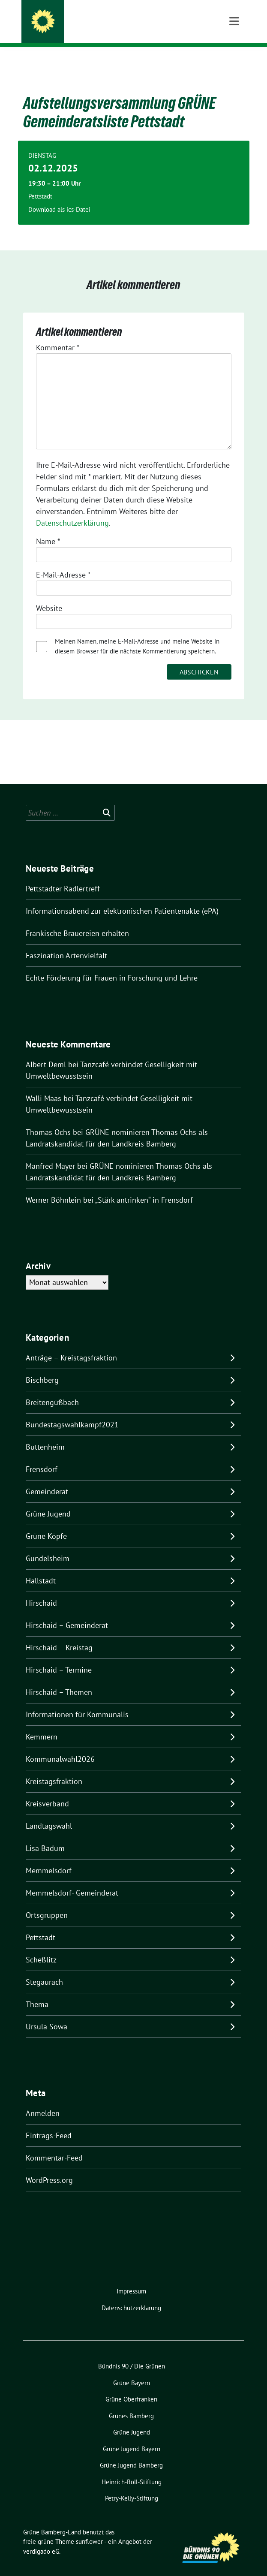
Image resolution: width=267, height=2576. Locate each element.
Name (48, 528)
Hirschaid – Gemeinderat (67, 1612)
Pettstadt (40, 1924)
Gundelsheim (47, 1545)
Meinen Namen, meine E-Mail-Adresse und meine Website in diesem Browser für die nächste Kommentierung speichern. (137, 633)
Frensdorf (41, 1456)
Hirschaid (41, 1590)
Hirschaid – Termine (59, 1656)
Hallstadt (41, 1567)
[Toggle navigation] (234, 60)
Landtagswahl (49, 1813)
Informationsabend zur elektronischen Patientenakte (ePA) (122, 898)
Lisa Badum (45, 1835)
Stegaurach (44, 1969)
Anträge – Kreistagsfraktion (71, 1344)
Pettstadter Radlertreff (63, 875)
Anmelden (43, 2100)
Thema (37, 1991)
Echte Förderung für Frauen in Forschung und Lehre (113, 964)
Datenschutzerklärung (72, 510)
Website (49, 595)
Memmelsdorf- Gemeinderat (72, 1879)
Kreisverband (47, 1790)
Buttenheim (45, 1433)
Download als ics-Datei (59, 196)
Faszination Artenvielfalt (66, 942)
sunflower (89, 2528)
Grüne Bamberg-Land (93, 22)
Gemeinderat (47, 1478)
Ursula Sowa (46, 2013)
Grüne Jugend (48, 1500)
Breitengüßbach (52, 1389)
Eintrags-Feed (49, 2122)
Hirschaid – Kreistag (59, 1634)
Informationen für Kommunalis (77, 1701)
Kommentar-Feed (54, 2144)
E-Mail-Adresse (63, 561)
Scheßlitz (41, 1946)
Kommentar (57, 334)
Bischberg (42, 1367)
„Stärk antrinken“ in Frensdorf (144, 1187)
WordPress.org (49, 2167)
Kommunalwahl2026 (60, 1746)
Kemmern (41, 1723)
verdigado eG (41, 2538)
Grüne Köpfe (46, 1523)
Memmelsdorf (49, 1857)
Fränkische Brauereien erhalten (77, 920)
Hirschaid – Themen (59, 1679)
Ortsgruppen (47, 1902)
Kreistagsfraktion (54, 1768)
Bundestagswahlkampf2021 (72, 1411)
